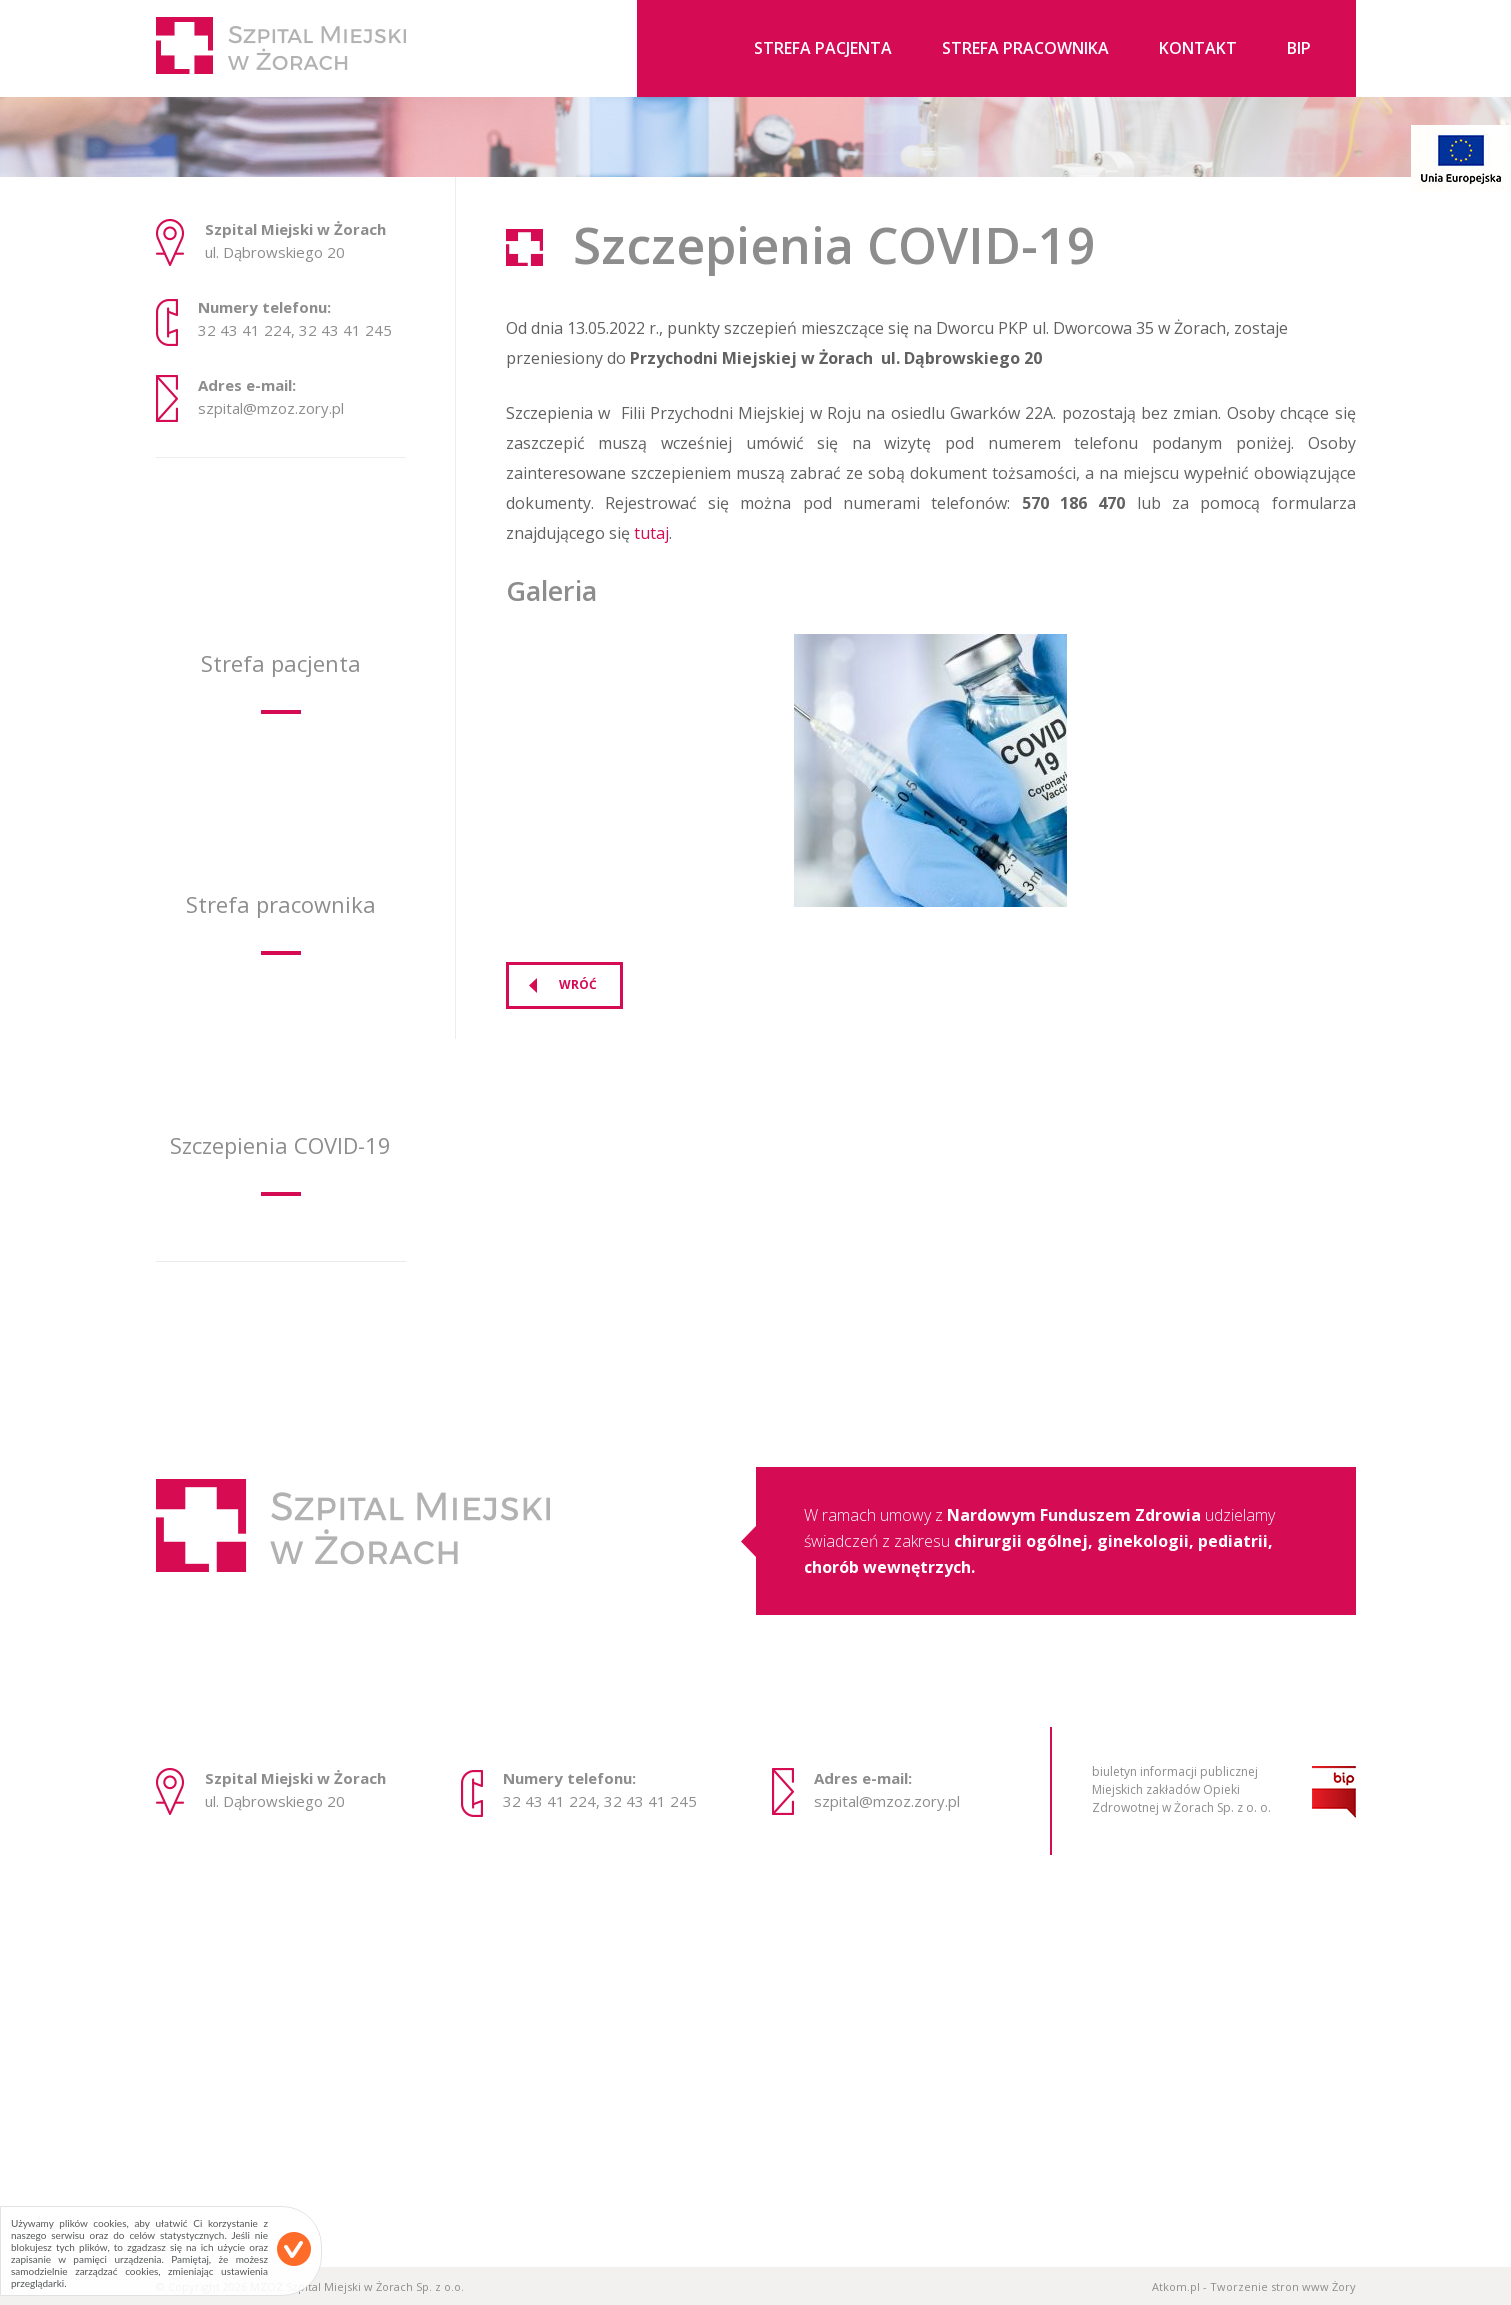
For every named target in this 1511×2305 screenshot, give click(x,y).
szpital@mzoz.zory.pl (271, 408)
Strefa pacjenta (823, 49)
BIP (1299, 49)
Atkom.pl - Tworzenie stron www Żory (1254, 2286)
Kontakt (1198, 49)
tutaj (651, 533)
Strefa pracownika (1025, 49)
